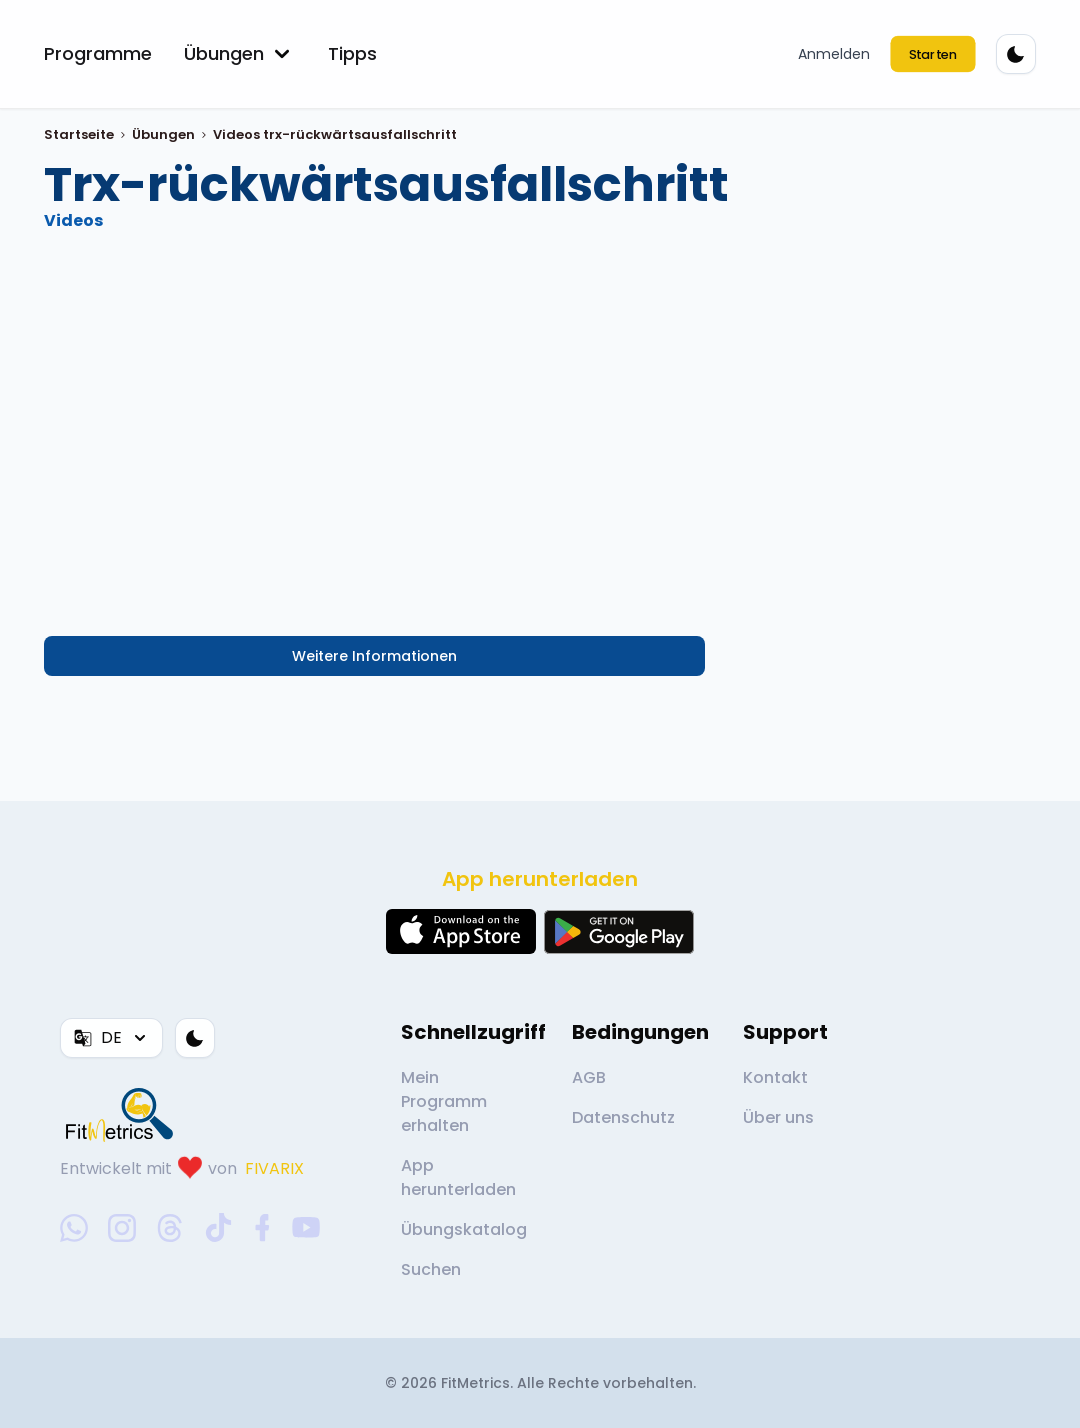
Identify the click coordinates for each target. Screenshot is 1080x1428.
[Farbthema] (1016, 54)
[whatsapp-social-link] (74, 1228)
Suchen (431, 1269)
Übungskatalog (464, 1229)
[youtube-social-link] (306, 1228)
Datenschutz (623, 1117)
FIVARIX (274, 1168)
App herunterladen (458, 1177)
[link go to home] (124, 1114)
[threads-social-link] (170, 1228)
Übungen (240, 54)
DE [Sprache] (111, 1037)
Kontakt (775, 1077)
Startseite (79, 134)
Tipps (352, 53)
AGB (589, 1077)
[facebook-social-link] (262, 1228)
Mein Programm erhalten (444, 1101)
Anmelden (834, 54)
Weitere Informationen (374, 656)
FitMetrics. (479, 1383)
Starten (933, 54)
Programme (98, 53)
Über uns (778, 1117)
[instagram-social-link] (122, 1228)
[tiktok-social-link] (218, 1227)
